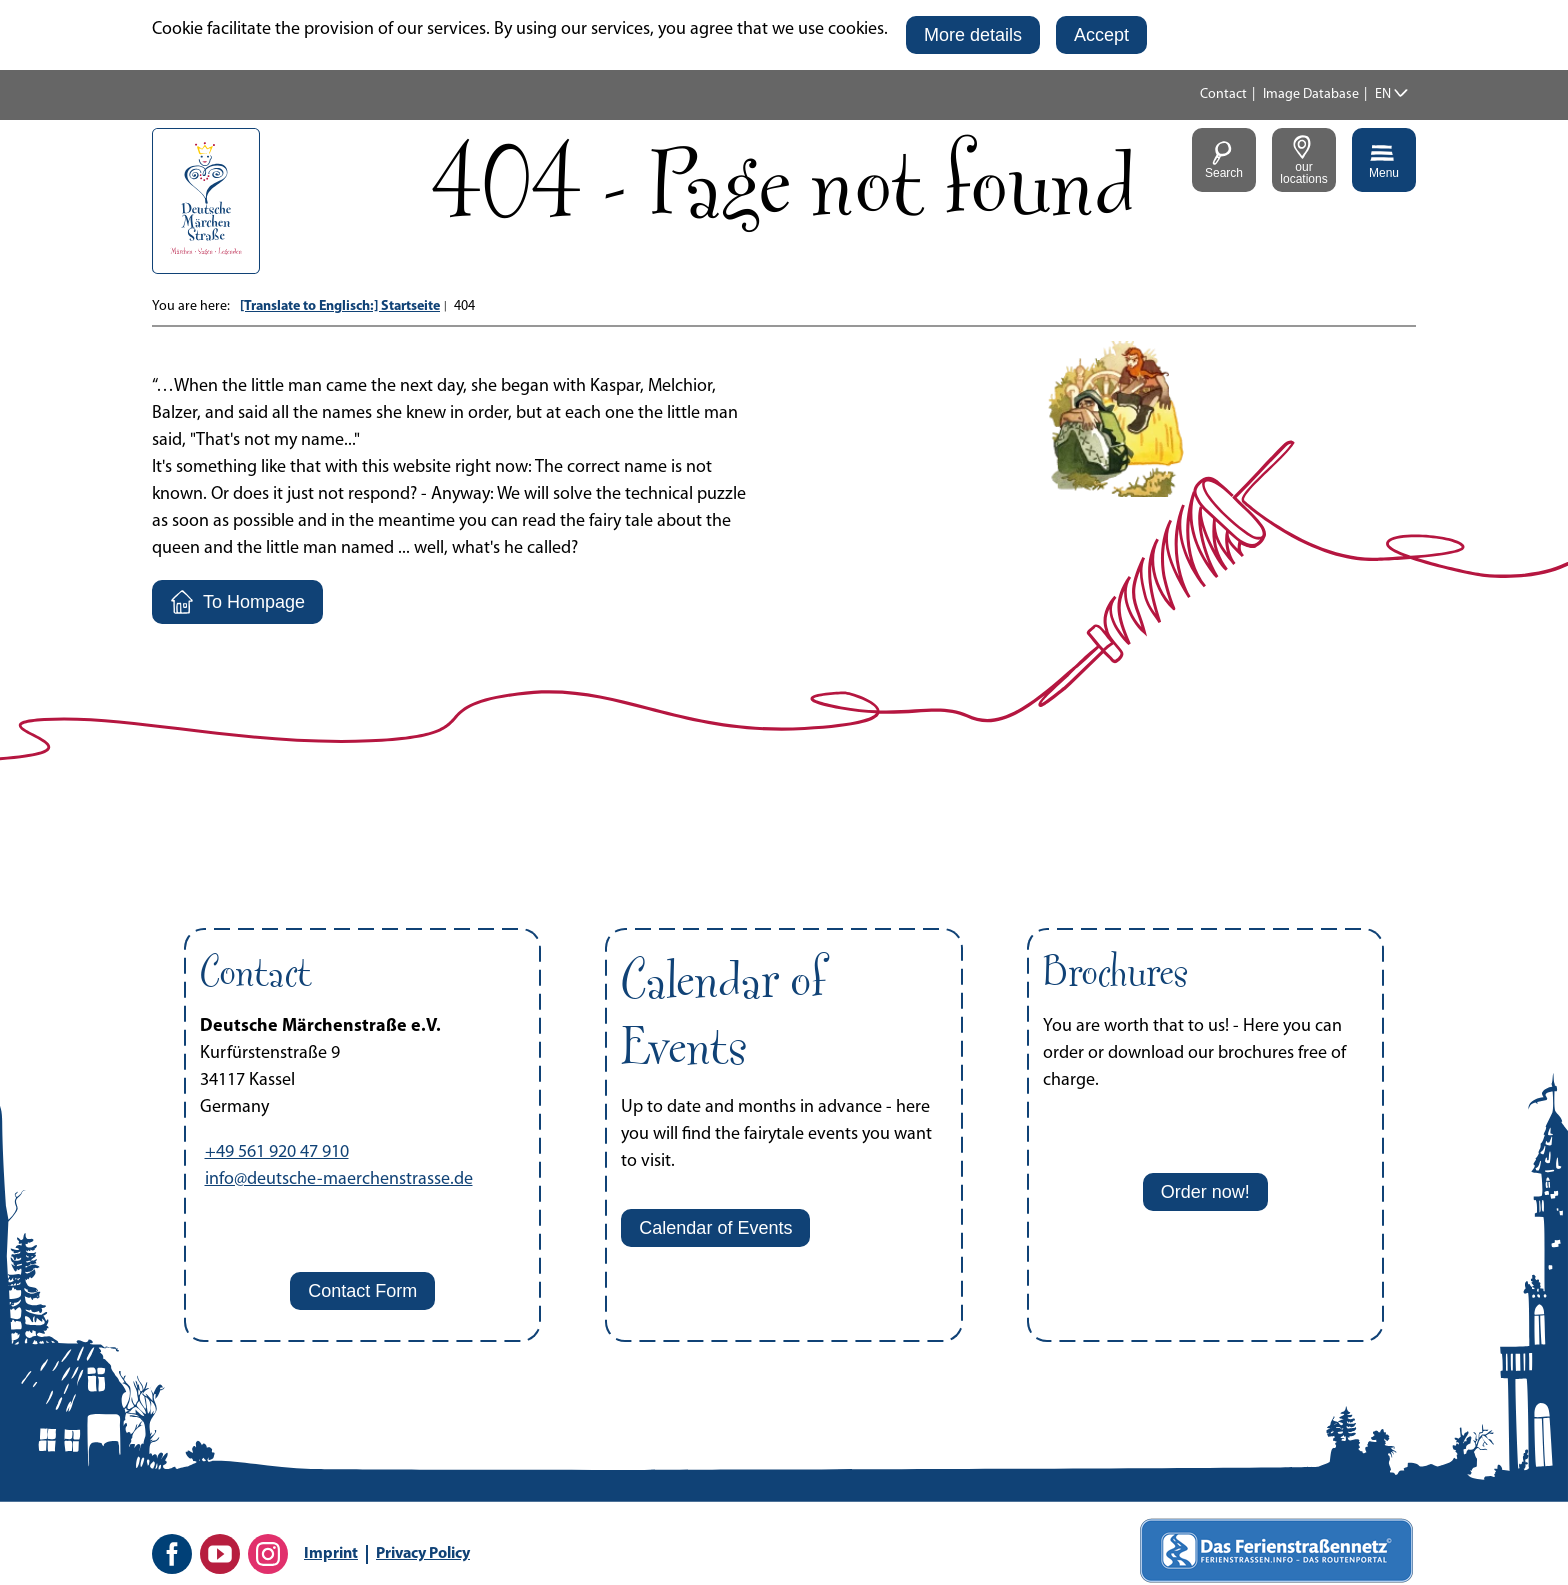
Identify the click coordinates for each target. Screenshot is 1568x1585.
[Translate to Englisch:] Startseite (340, 306)
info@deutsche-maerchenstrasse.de (339, 1179)
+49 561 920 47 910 (277, 1152)
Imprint (331, 1554)
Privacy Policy (423, 1554)
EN (1383, 94)
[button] (973, 35)
